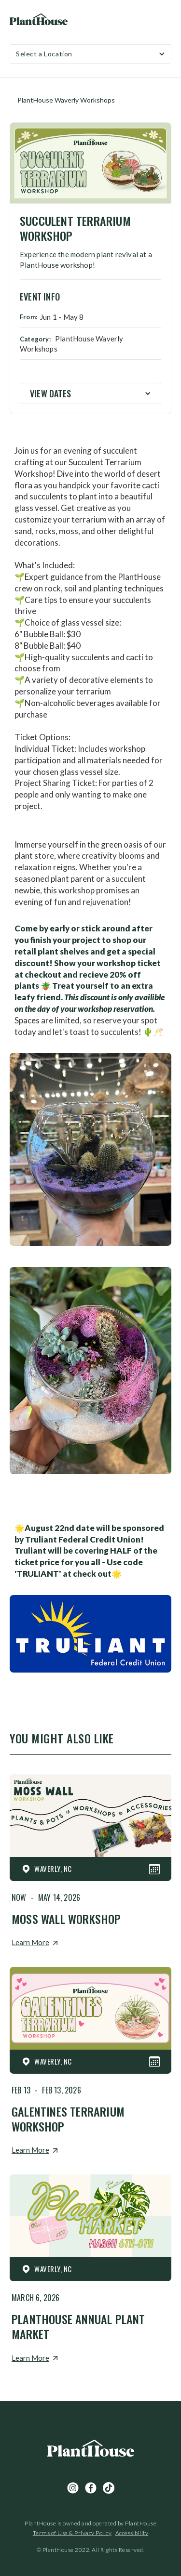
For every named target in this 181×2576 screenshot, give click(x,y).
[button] (90, 54)
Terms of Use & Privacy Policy (72, 2533)
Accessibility (132, 2533)
